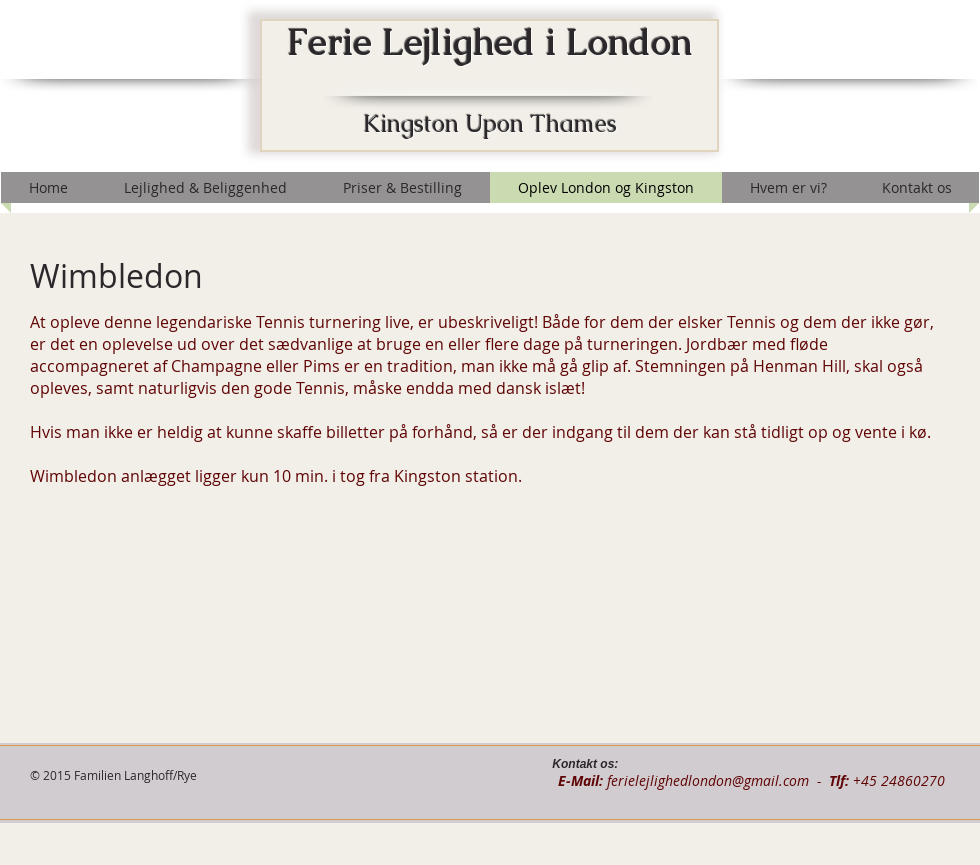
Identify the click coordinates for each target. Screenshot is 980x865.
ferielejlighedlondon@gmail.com (708, 780)
